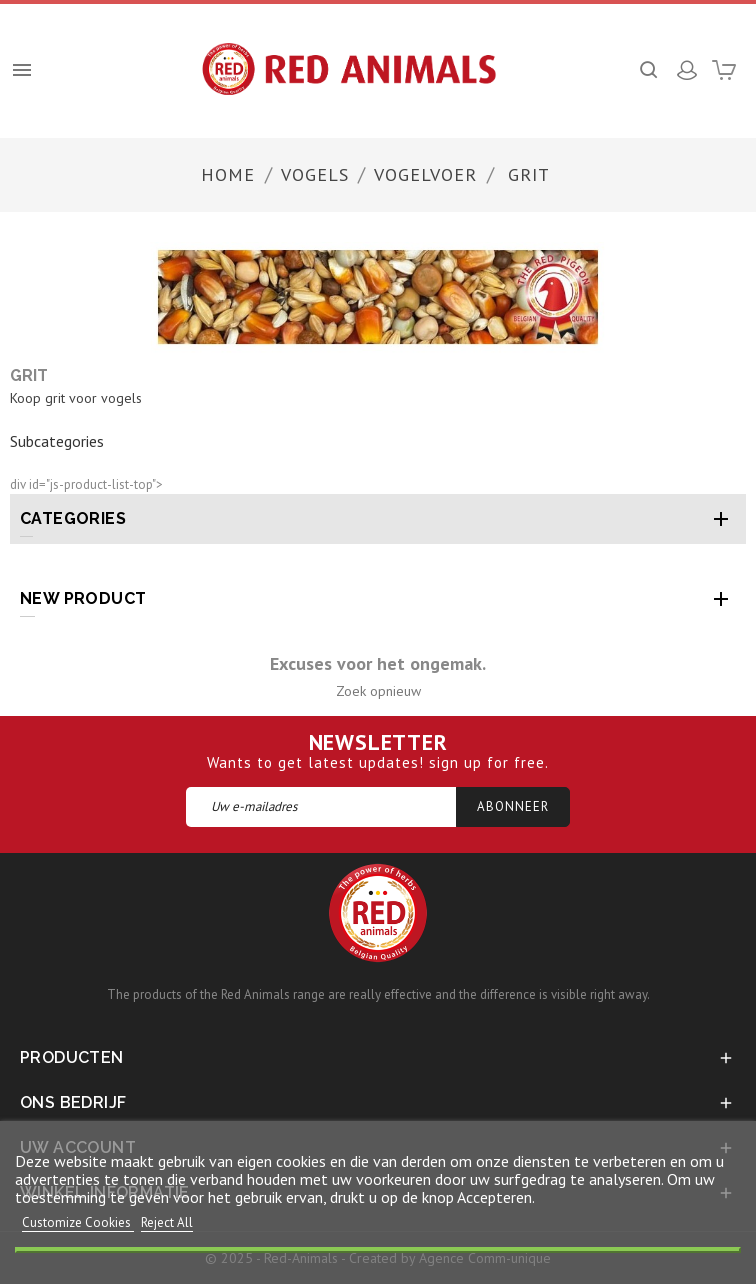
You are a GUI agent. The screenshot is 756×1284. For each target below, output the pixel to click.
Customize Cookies (78, 1222)
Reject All (167, 1222)
